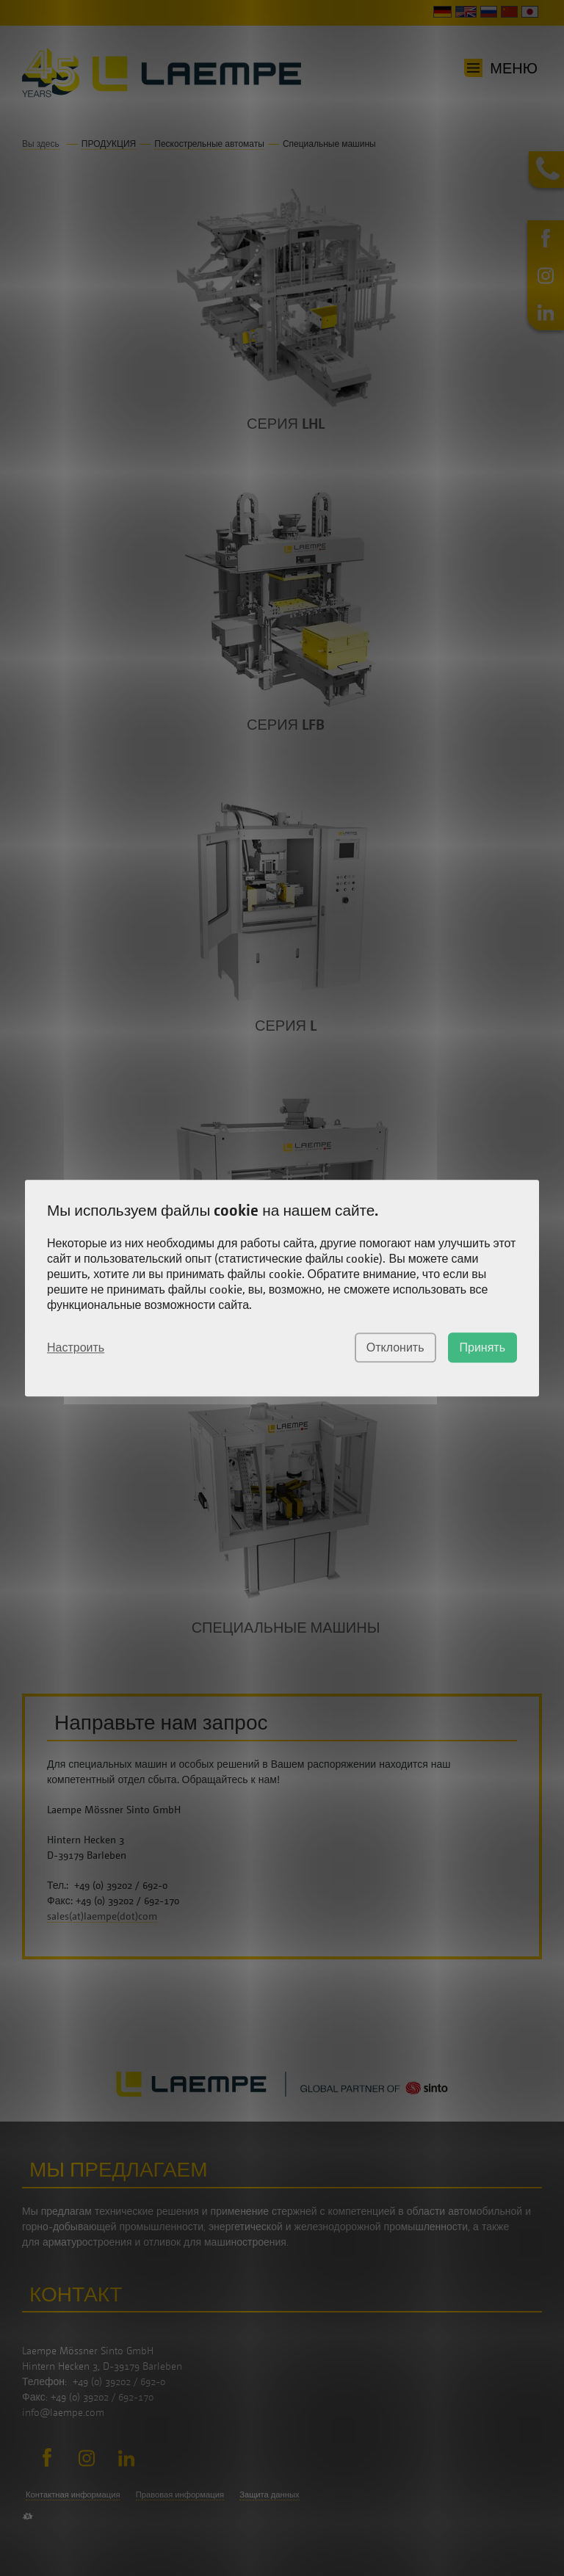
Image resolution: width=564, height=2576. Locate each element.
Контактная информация (73, 2494)
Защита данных (269, 2494)
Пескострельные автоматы (209, 143)
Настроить (75, 1347)
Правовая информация (180, 2494)
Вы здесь (40, 143)
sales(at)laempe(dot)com (102, 1915)
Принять (483, 1347)
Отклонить (395, 1347)
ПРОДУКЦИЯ (109, 143)
